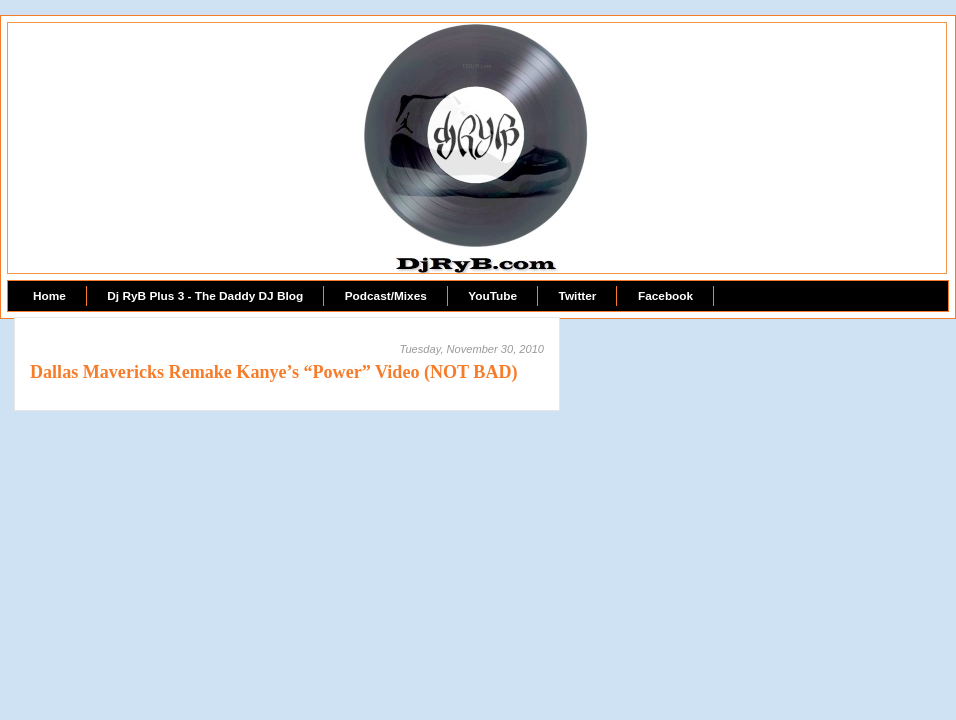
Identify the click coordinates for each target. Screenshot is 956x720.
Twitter (578, 296)
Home (49, 296)
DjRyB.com (477, 66)
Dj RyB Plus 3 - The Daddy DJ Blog (205, 296)
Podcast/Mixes (386, 296)
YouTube (492, 296)
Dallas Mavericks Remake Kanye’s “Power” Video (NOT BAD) (274, 372)
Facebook (665, 296)
